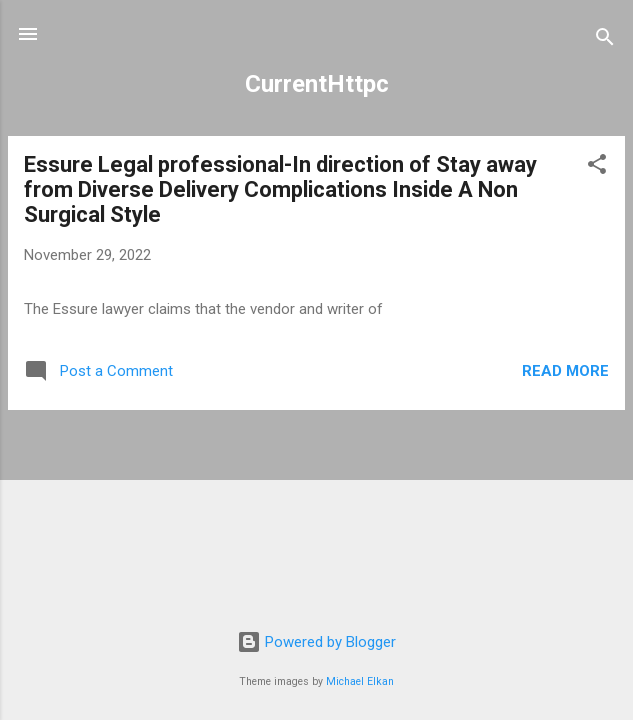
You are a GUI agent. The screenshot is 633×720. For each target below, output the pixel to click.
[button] (597, 167)
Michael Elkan (360, 681)
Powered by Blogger (316, 642)
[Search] (605, 40)
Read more (565, 371)
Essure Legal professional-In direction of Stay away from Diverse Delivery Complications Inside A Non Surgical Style (280, 189)
